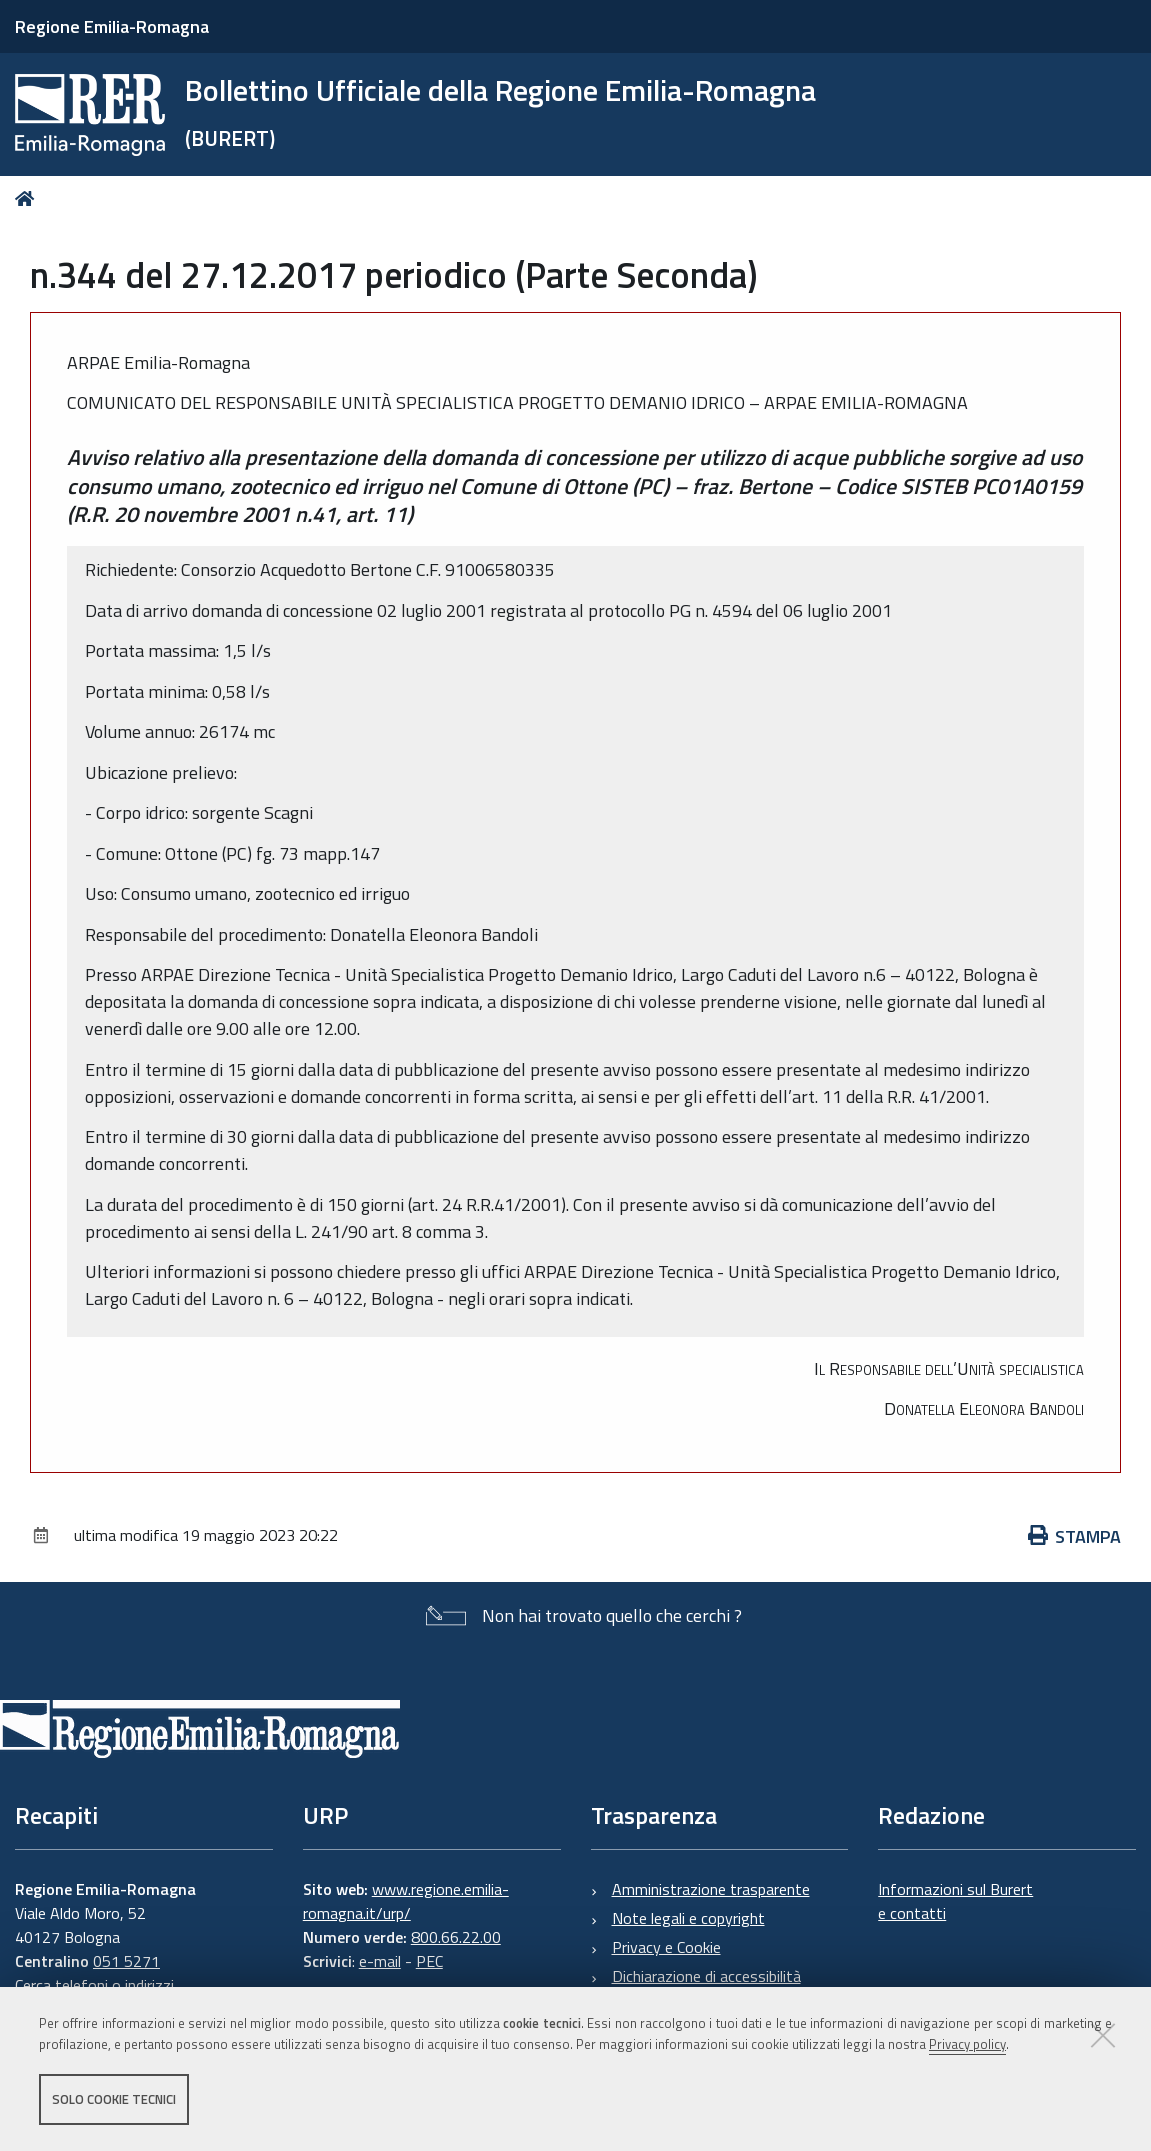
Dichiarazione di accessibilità (706, 1976)
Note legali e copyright (688, 1918)
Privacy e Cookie (666, 1947)
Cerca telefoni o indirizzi (94, 1985)
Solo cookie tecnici (114, 2099)
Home (28, 198)
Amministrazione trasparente (711, 1889)
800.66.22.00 (456, 1937)
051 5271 (126, 1961)
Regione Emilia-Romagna (112, 26)
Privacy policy (967, 2044)
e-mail (380, 1961)
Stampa (1075, 1536)
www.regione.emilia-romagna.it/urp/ (406, 1901)
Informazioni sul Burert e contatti (955, 1901)
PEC (429, 1961)
